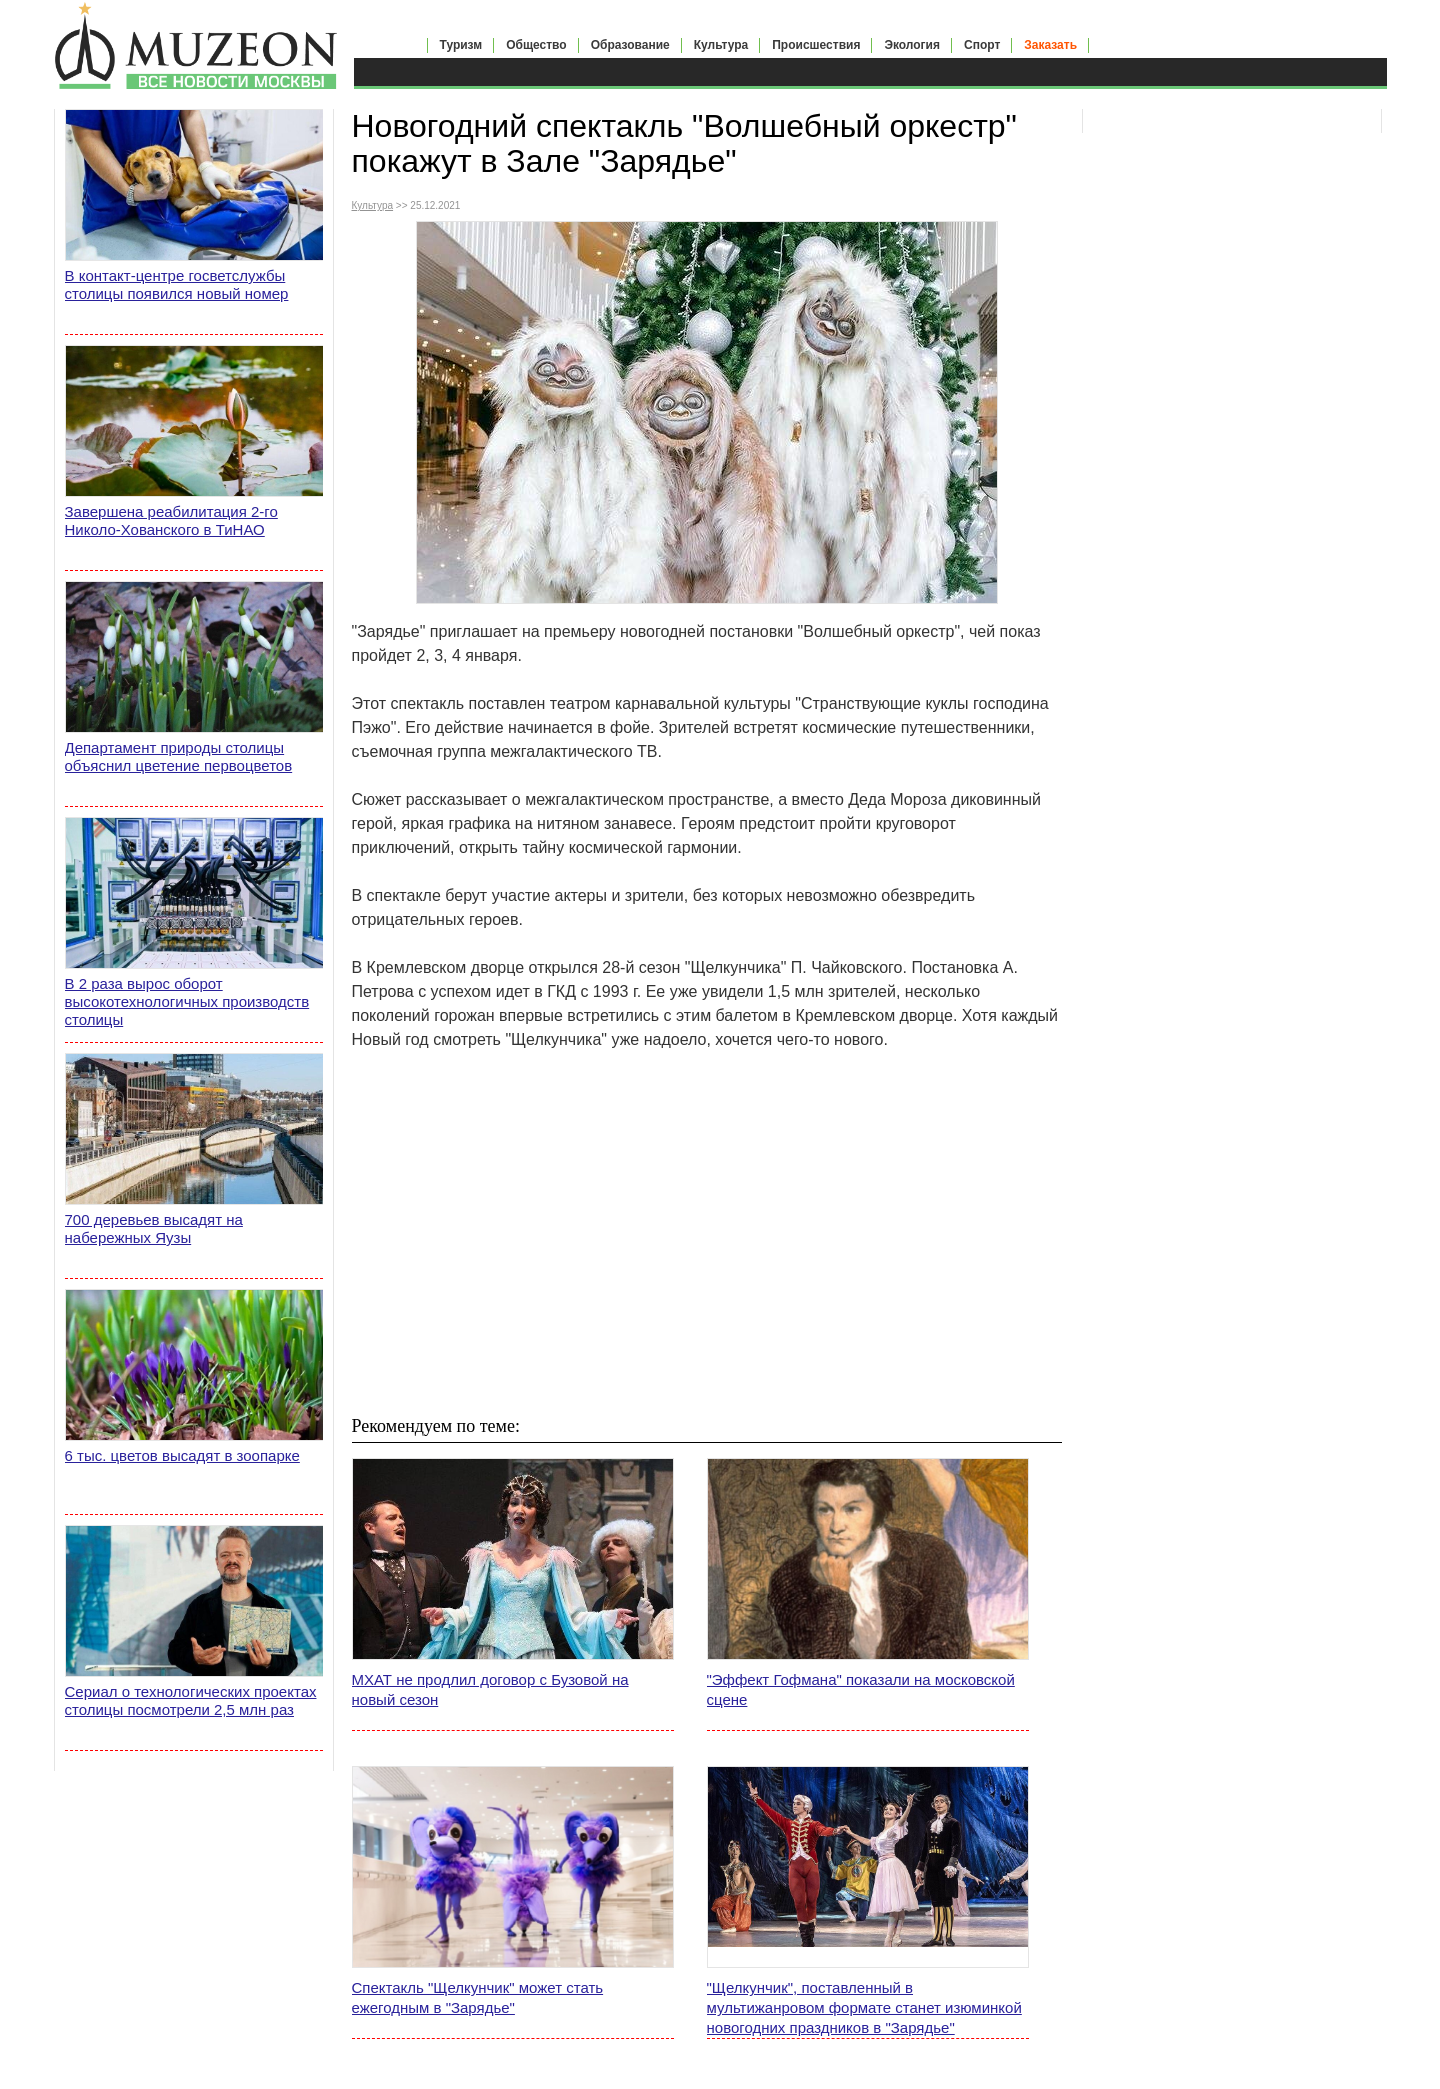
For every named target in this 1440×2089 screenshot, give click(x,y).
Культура (721, 45)
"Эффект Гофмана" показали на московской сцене (861, 1689)
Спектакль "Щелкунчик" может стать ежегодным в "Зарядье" (478, 1997)
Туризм (461, 45)
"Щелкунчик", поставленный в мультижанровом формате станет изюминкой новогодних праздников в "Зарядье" (864, 2007)
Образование (630, 45)
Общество (536, 45)
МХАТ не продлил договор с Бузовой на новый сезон (490, 1689)
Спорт (982, 45)
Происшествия (816, 45)
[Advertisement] (707, 1232)
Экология (912, 45)
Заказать (1050, 45)
